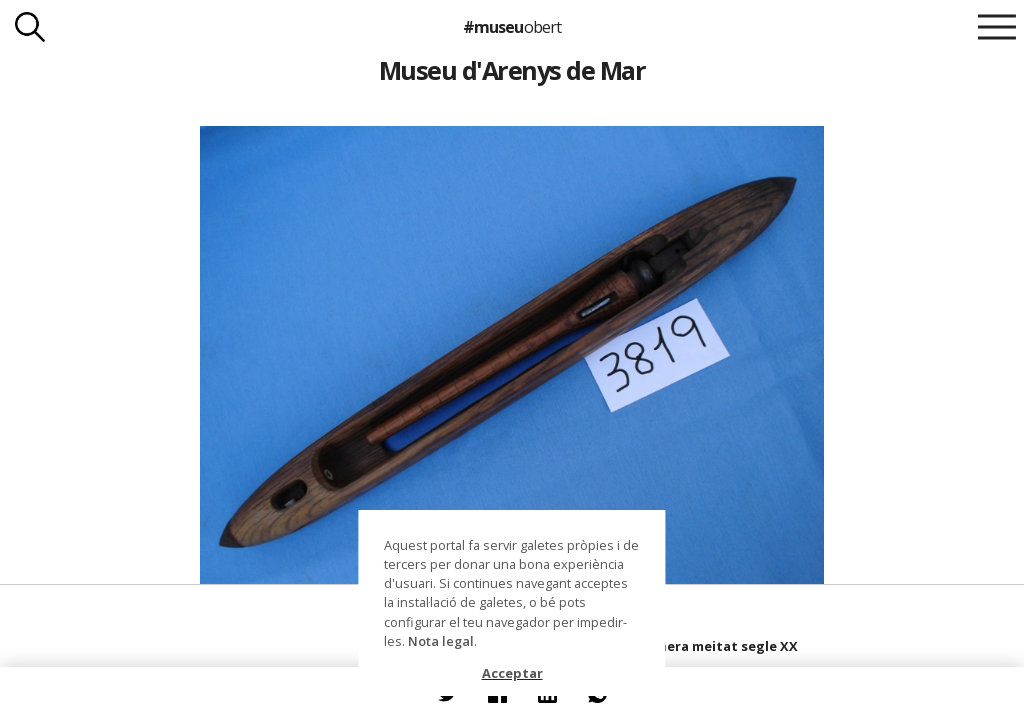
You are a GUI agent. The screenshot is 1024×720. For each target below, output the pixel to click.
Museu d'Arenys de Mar (512, 70)
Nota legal (441, 641)
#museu (511, 27)
